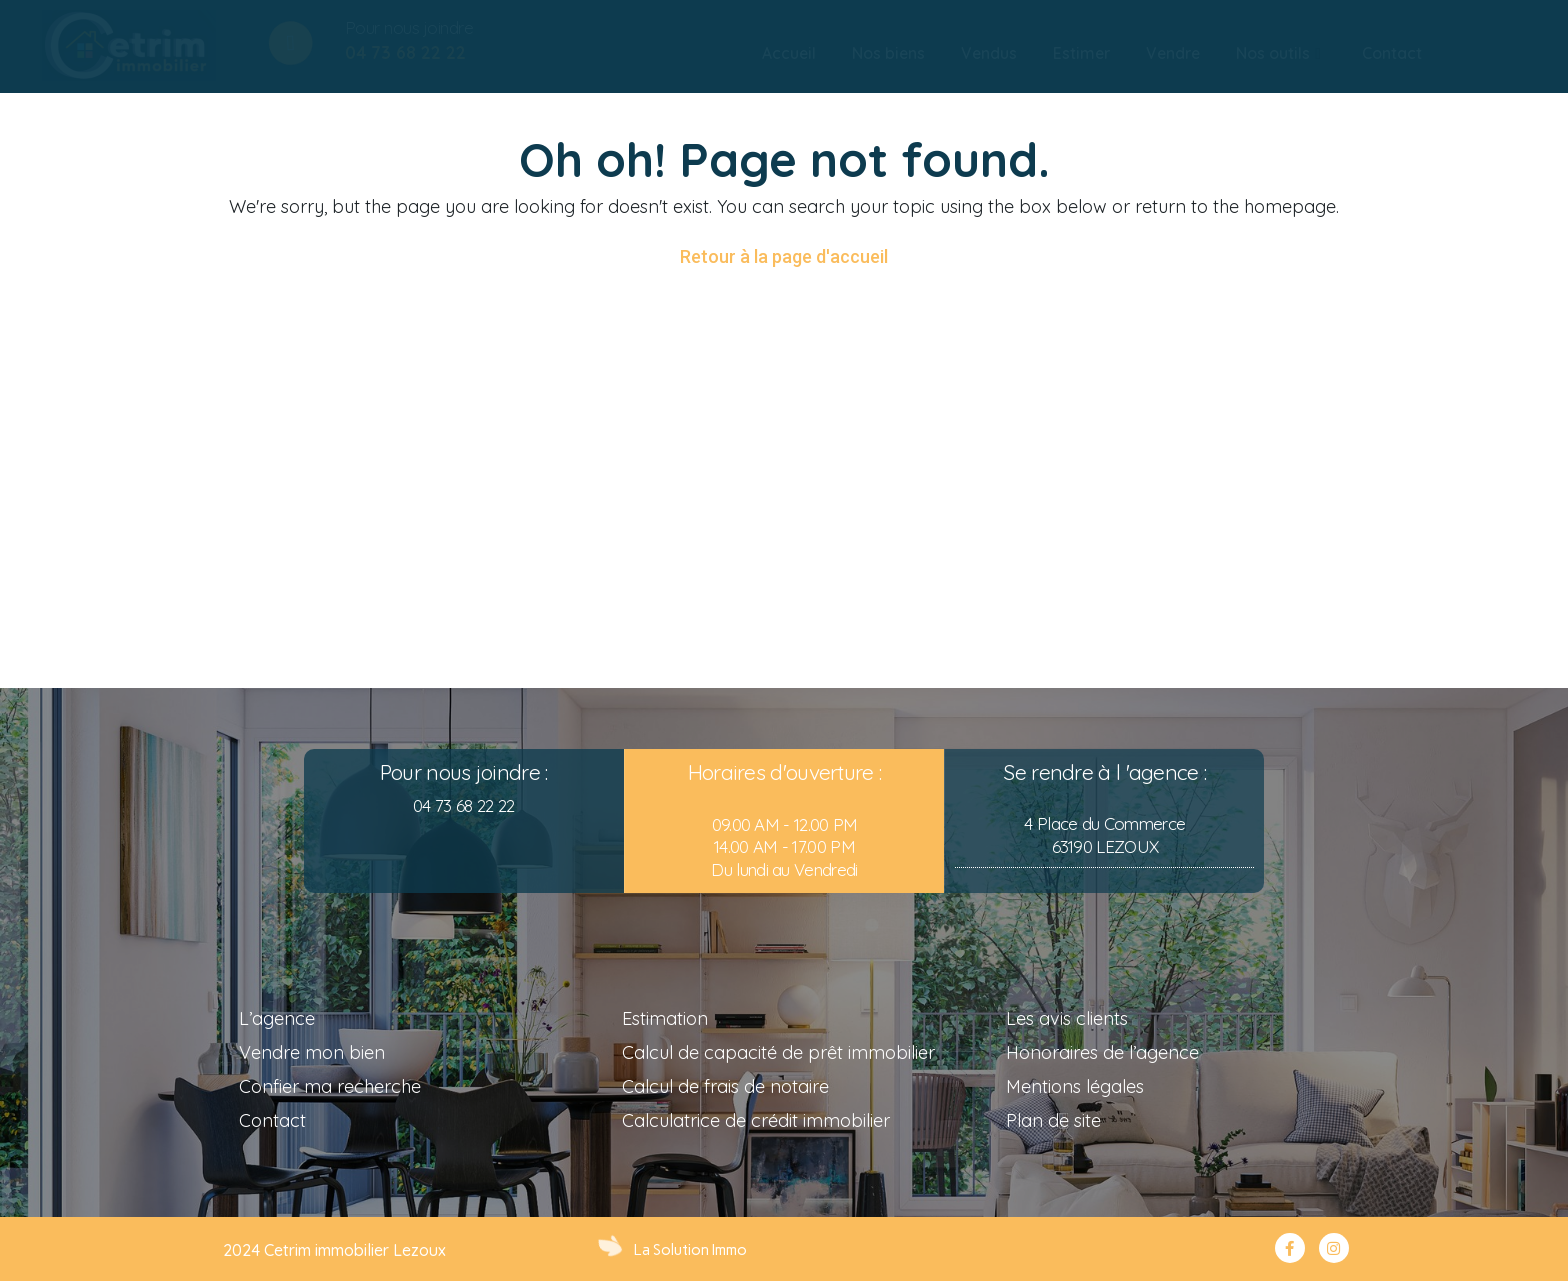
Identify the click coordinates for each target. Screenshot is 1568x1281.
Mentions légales (1075, 1086)
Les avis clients (1067, 1018)
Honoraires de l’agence (1102, 1052)
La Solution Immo (690, 1250)
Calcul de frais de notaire (725, 1086)
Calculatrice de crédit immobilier (756, 1120)
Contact (272, 1120)
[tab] (789, 54)
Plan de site (1053, 1120)
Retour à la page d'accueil (784, 256)
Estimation (665, 1018)
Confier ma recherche (330, 1086)
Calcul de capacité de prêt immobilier (778, 1052)
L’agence (277, 1018)
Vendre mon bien (312, 1052)
